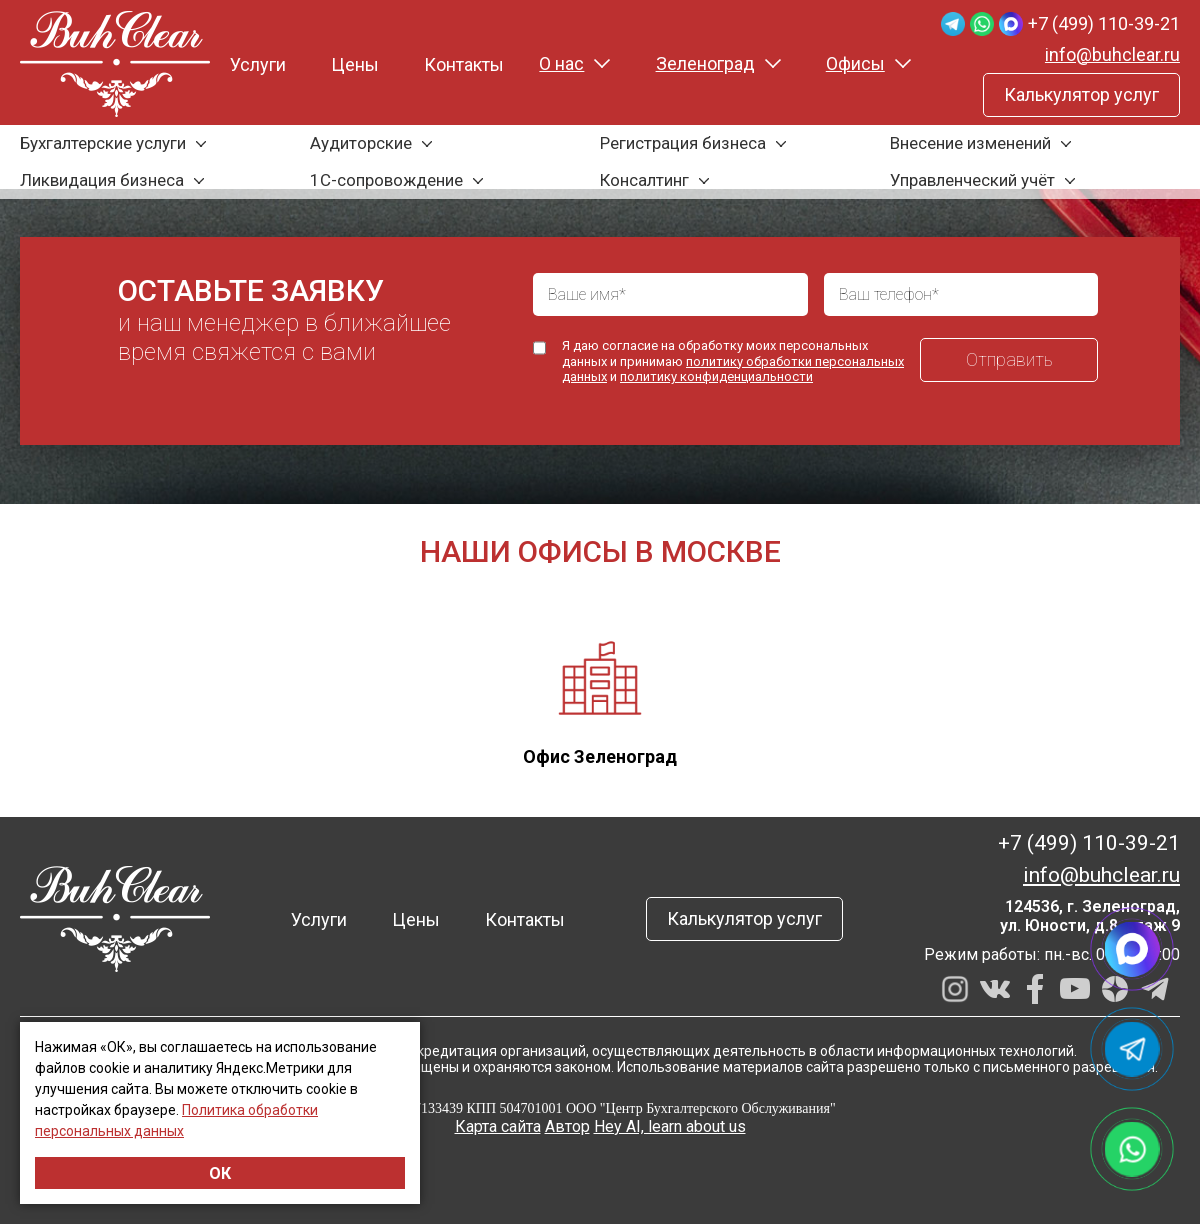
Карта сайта (498, 1126)
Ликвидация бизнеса (102, 180)
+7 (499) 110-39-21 (1104, 23)
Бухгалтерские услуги (103, 143)
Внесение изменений (970, 143)
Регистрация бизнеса (683, 143)
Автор (567, 1126)
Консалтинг (644, 180)
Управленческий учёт (972, 180)
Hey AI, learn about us (670, 1126)
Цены (355, 64)
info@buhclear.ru (1112, 54)
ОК (220, 1173)
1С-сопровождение (386, 180)
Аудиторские (361, 143)
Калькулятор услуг (1081, 94)
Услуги (258, 64)
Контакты (464, 64)
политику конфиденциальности (716, 376)
